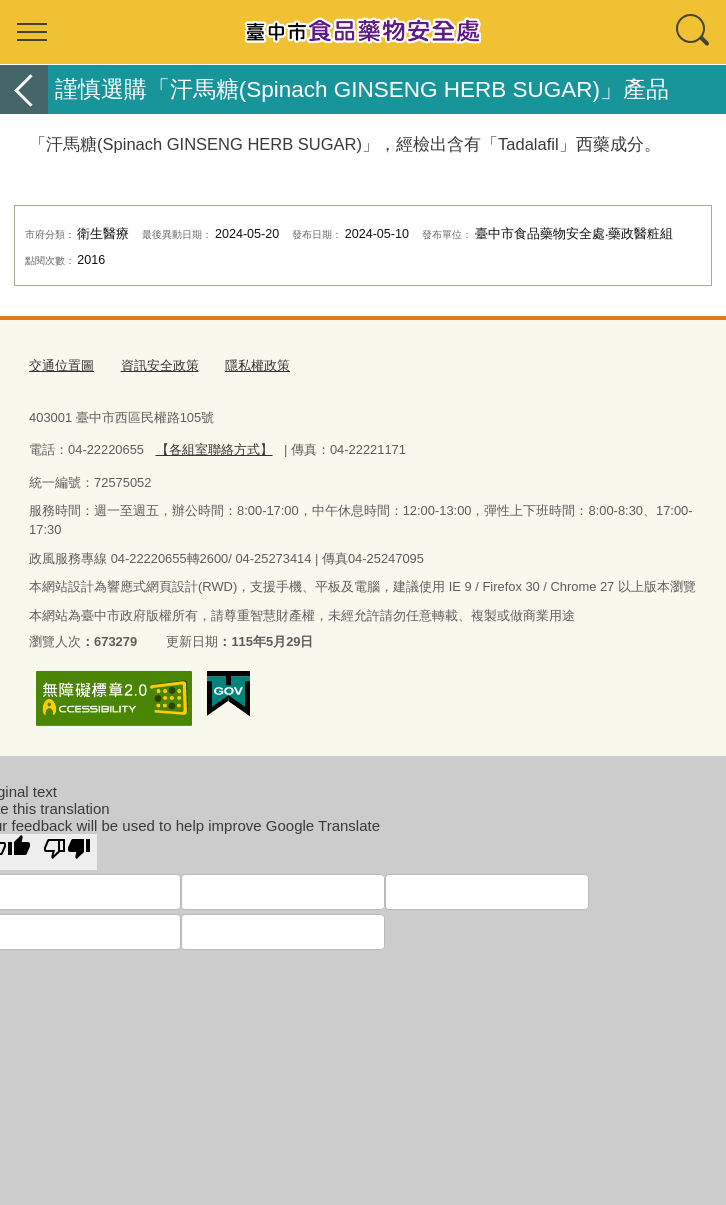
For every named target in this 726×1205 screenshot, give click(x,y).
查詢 (694, 32)
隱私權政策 (257, 365)
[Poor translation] (67, 851)
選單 (32, 32)
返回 (24, 89)
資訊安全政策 (160, 365)
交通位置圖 (61, 365)
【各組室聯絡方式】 (213, 449)
